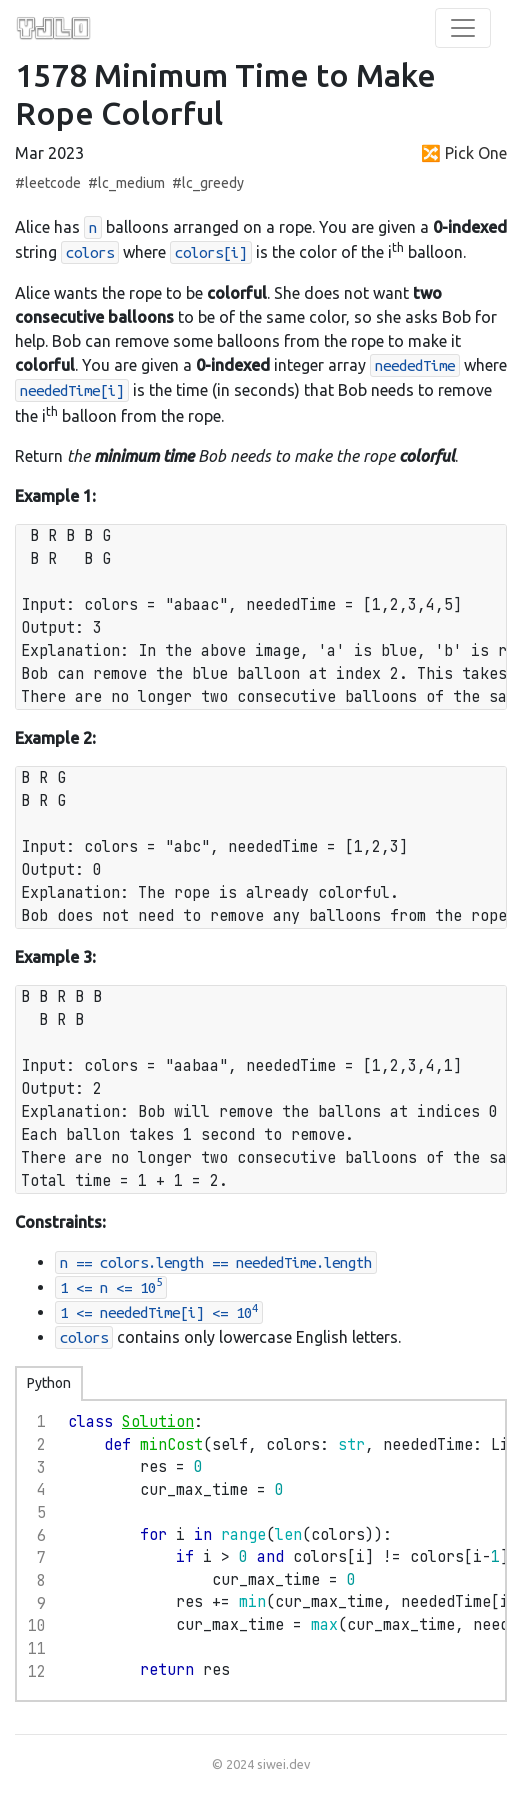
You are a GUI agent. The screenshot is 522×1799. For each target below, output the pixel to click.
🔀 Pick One (464, 153)
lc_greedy (213, 183)
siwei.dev (283, 1764)
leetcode (53, 183)
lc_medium (131, 183)
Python (49, 1383)
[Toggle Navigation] (463, 28)
